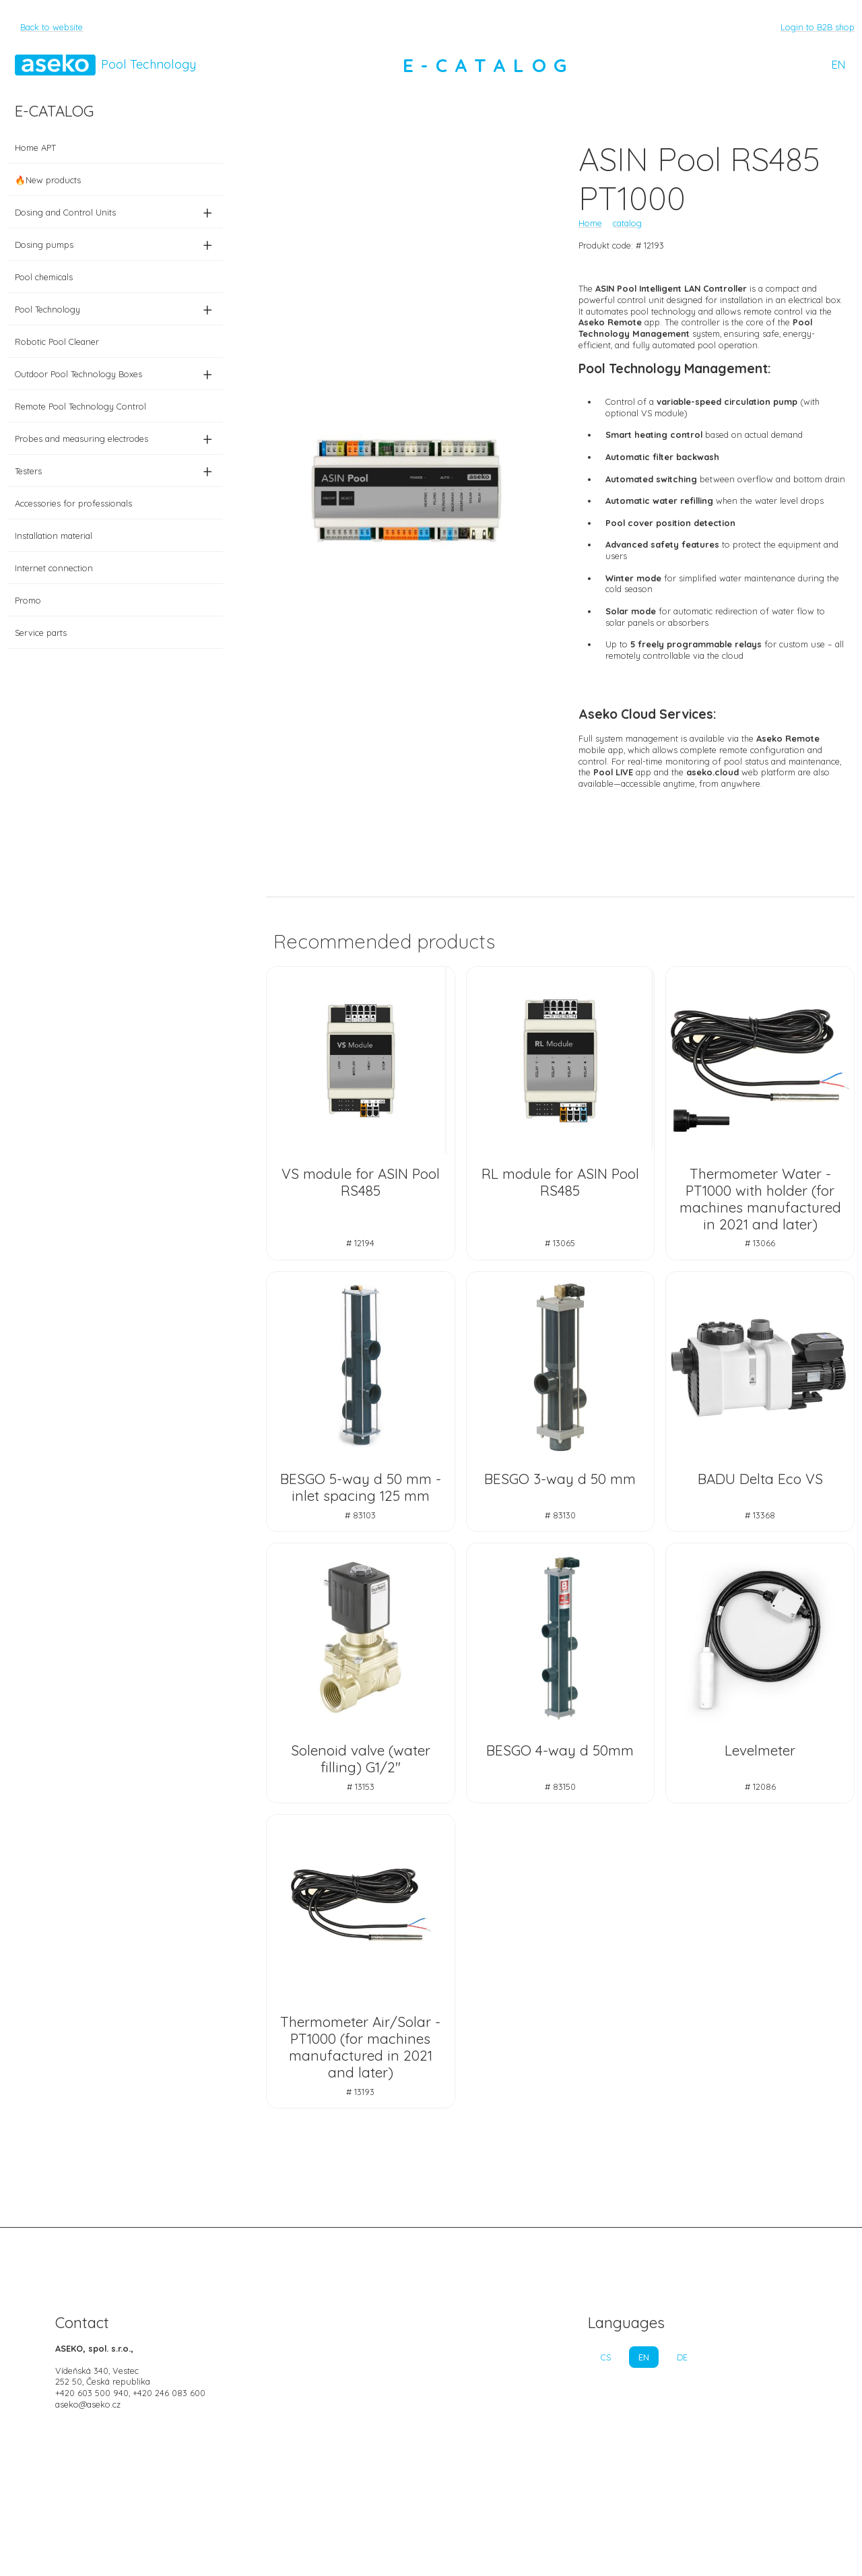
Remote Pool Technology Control (80, 406)
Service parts (41, 632)
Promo (28, 600)
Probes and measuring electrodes (115, 438)
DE (682, 2357)
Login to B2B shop (818, 27)
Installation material (53, 535)
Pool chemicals (44, 276)
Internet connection (54, 567)
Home (590, 223)
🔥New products (48, 179)
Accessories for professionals (73, 503)
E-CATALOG (488, 65)
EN (838, 64)
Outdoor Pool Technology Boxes (115, 374)
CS (606, 2357)
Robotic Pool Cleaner (57, 341)
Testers (115, 471)
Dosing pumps (115, 244)
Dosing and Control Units (115, 212)
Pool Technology (115, 309)
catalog (627, 223)
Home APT (35, 147)
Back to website (51, 27)
